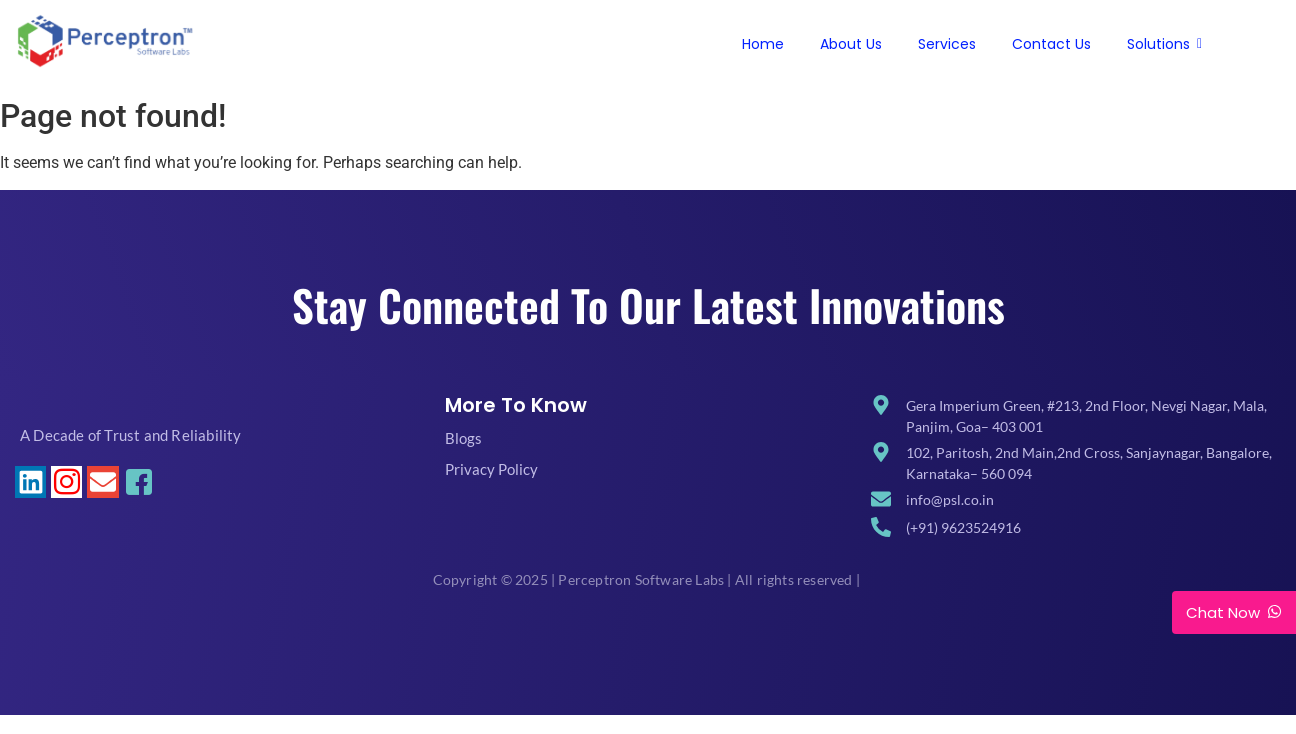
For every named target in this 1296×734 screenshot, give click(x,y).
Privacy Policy (491, 469)
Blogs (463, 438)
